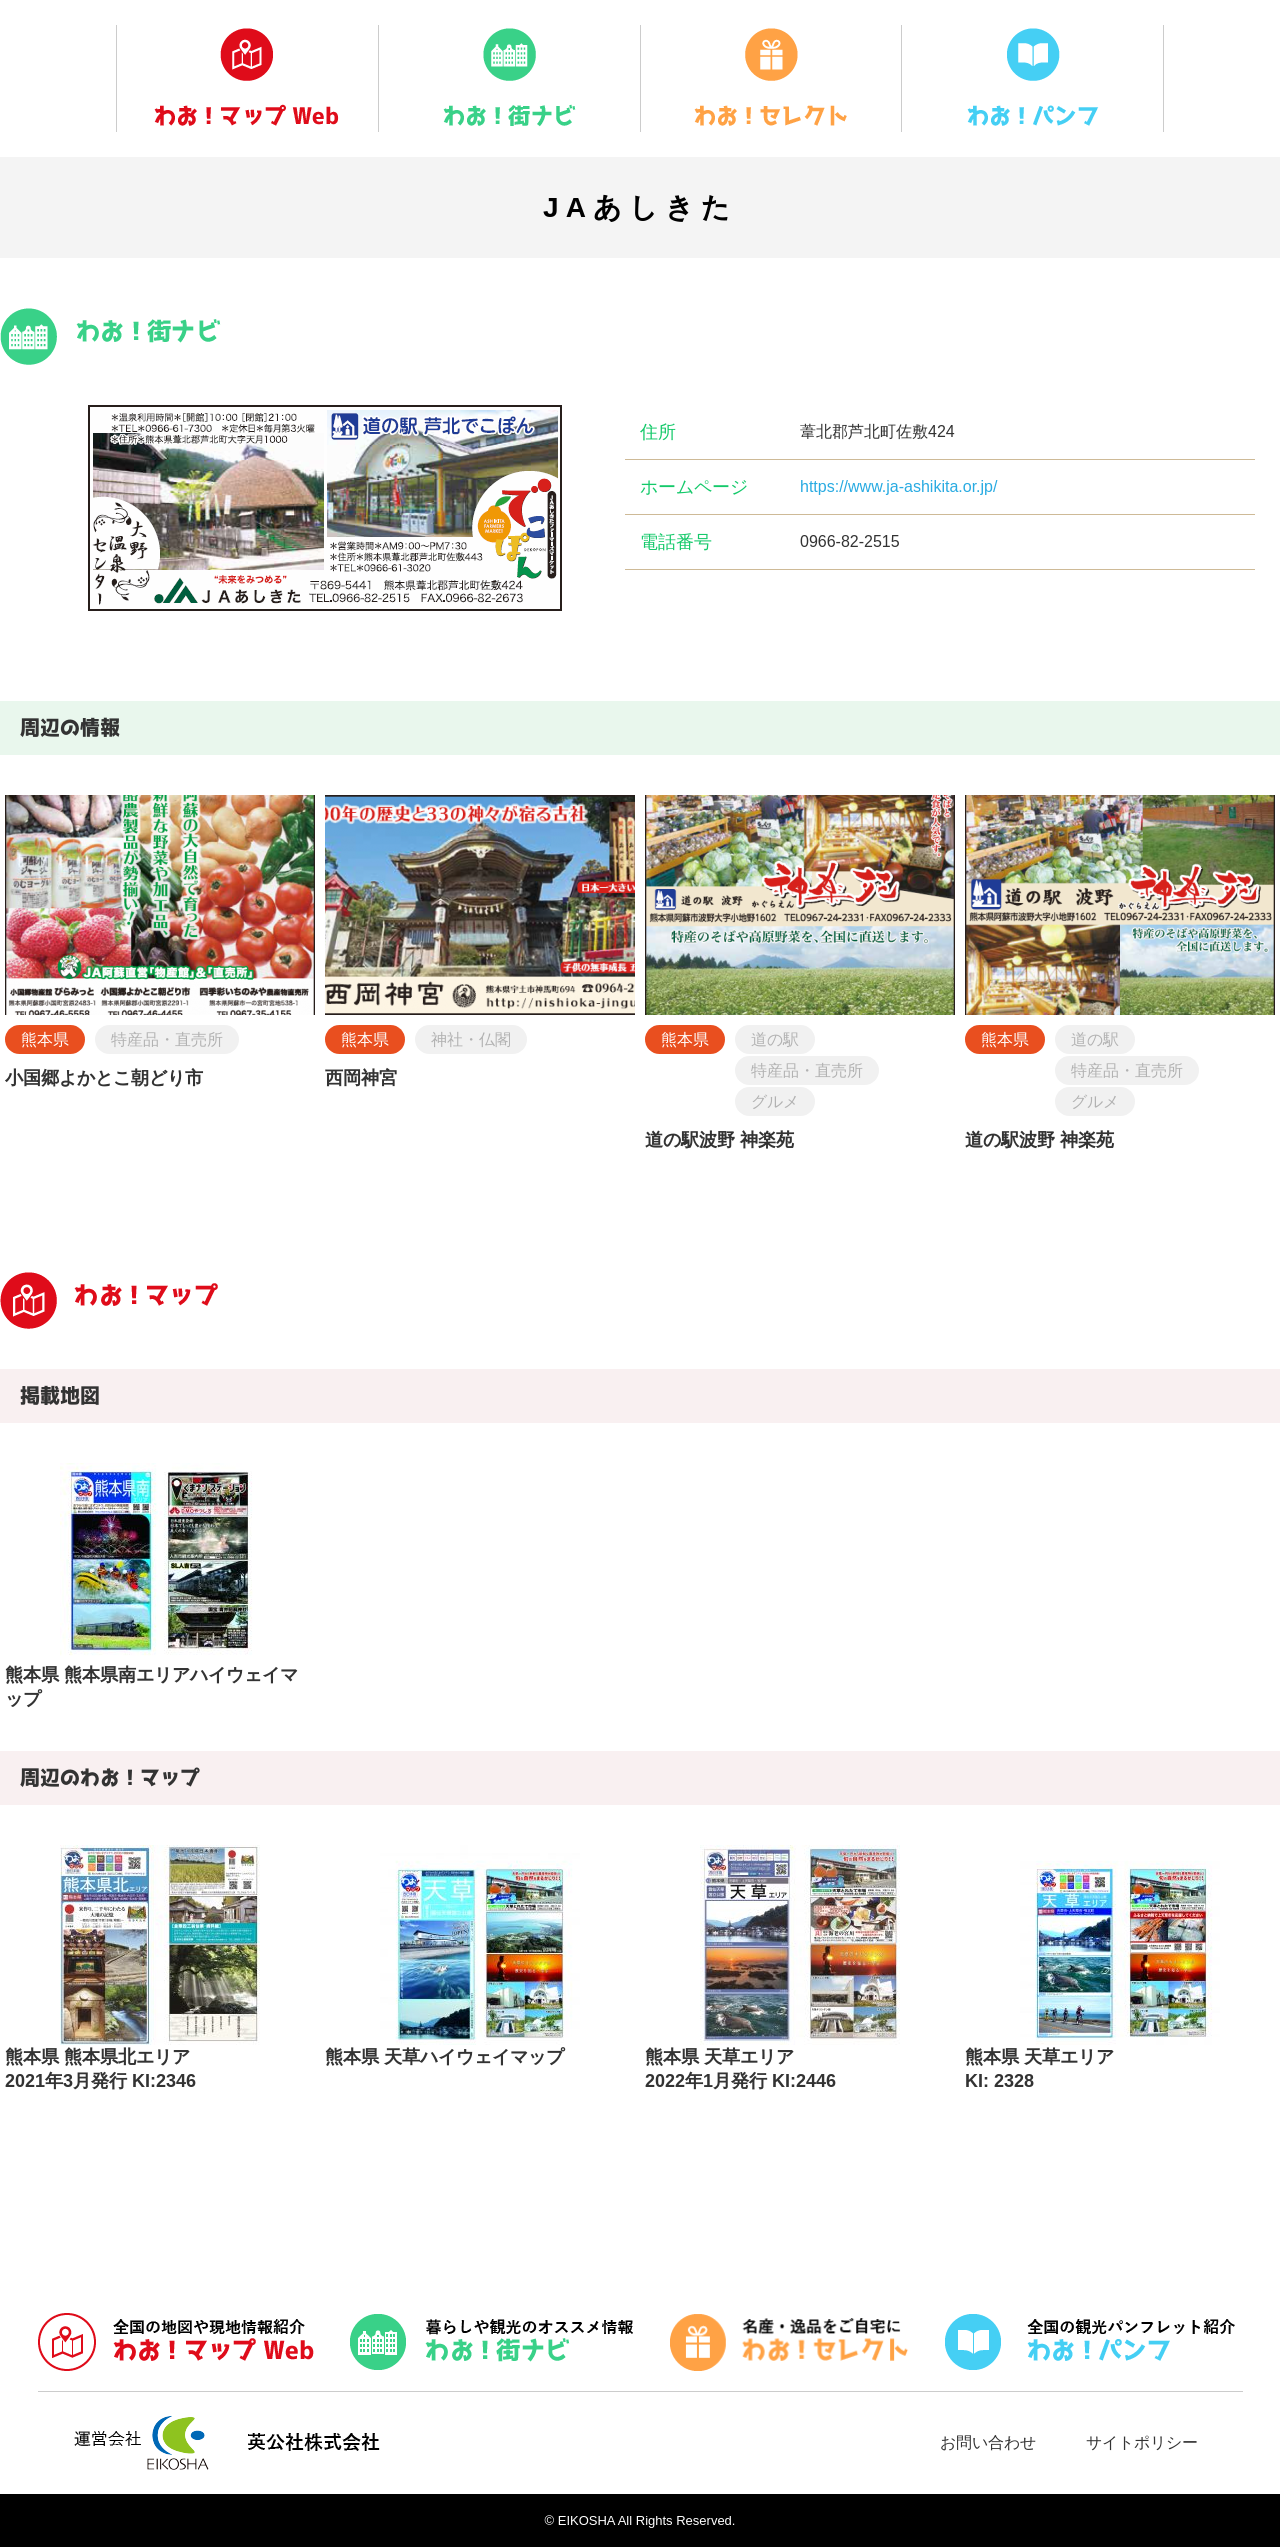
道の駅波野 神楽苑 (719, 1140)
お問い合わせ (988, 2442)
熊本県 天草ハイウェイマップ (444, 2057)
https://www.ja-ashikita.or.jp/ (898, 486)
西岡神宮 (361, 1078)
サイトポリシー (1142, 2442)
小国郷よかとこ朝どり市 (104, 1078)
